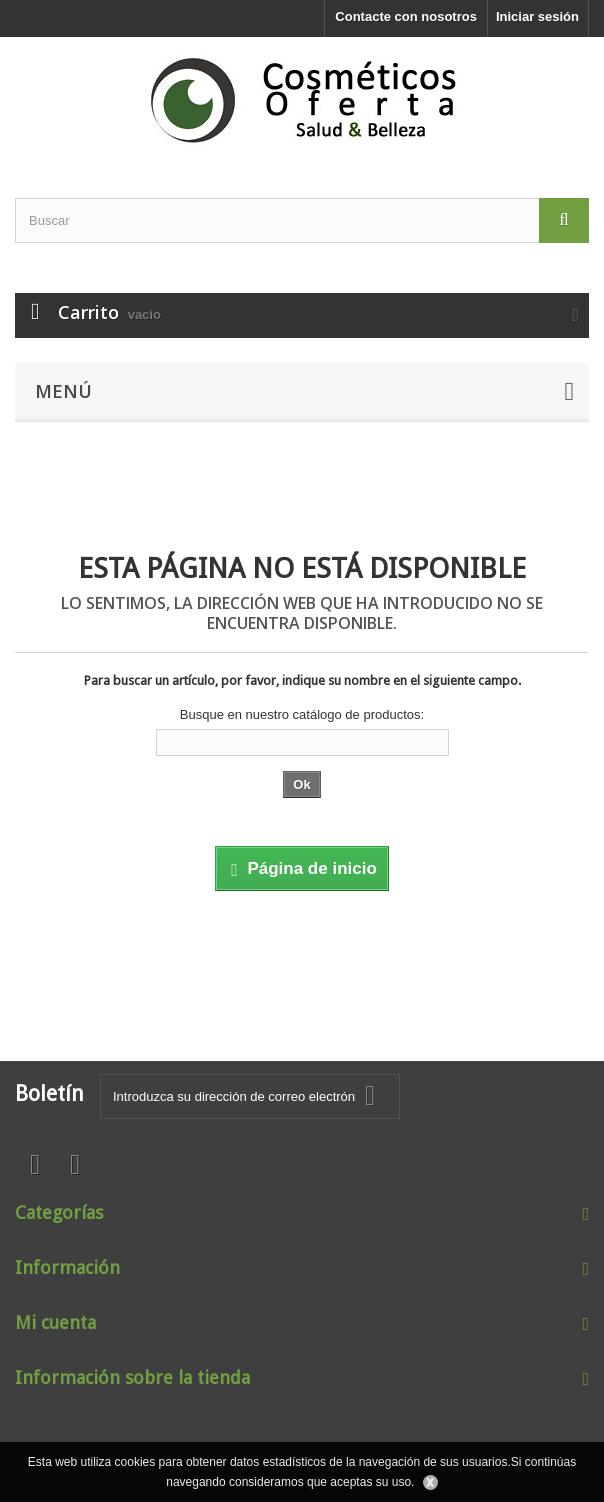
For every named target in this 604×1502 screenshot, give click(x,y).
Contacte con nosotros (406, 16)
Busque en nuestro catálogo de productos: (302, 714)
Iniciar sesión (537, 16)
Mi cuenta (55, 1322)
